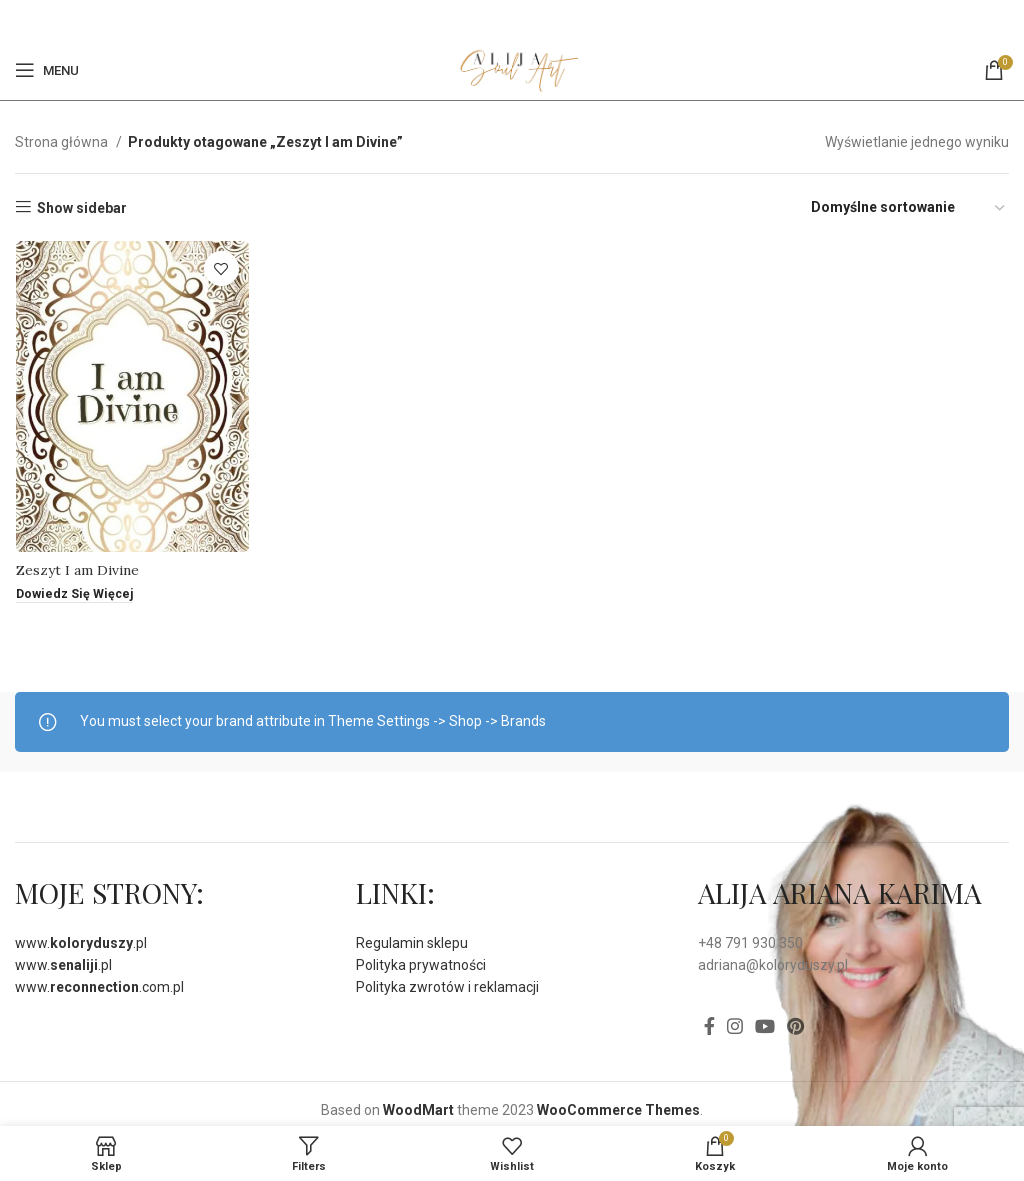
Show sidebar (82, 208)
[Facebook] (499, 20)
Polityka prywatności (421, 965)
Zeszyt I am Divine (76, 571)
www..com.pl (99, 987)
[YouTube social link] (765, 1026)
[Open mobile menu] (47, 70)
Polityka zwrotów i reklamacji (447, 987)
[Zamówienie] (909, 207)
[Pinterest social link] (523, 20)
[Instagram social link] (735, 1026)
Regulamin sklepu (412, 943)
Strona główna (63, 142)
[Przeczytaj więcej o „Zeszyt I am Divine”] (74, 596)
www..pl (81, 943)
